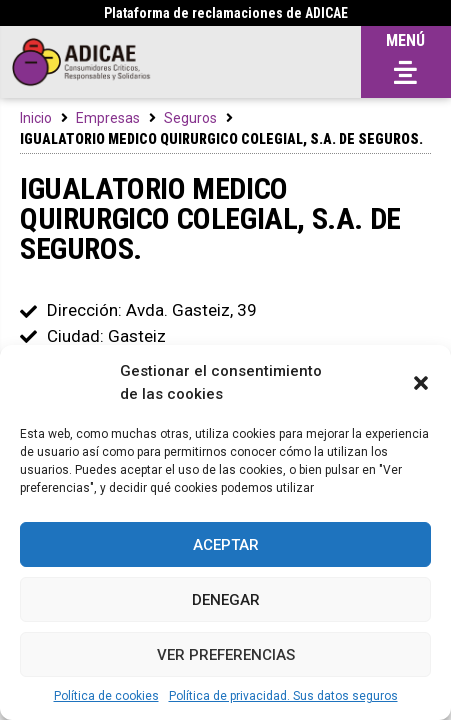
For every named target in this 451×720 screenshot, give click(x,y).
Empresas (108, 118)
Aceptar (226, 545)
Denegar (226, 600)
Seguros (190, 118)
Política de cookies (106, 696)
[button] (421, 383)
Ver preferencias (226, 655)
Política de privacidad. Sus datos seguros (283, 696)
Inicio (36, 118)
